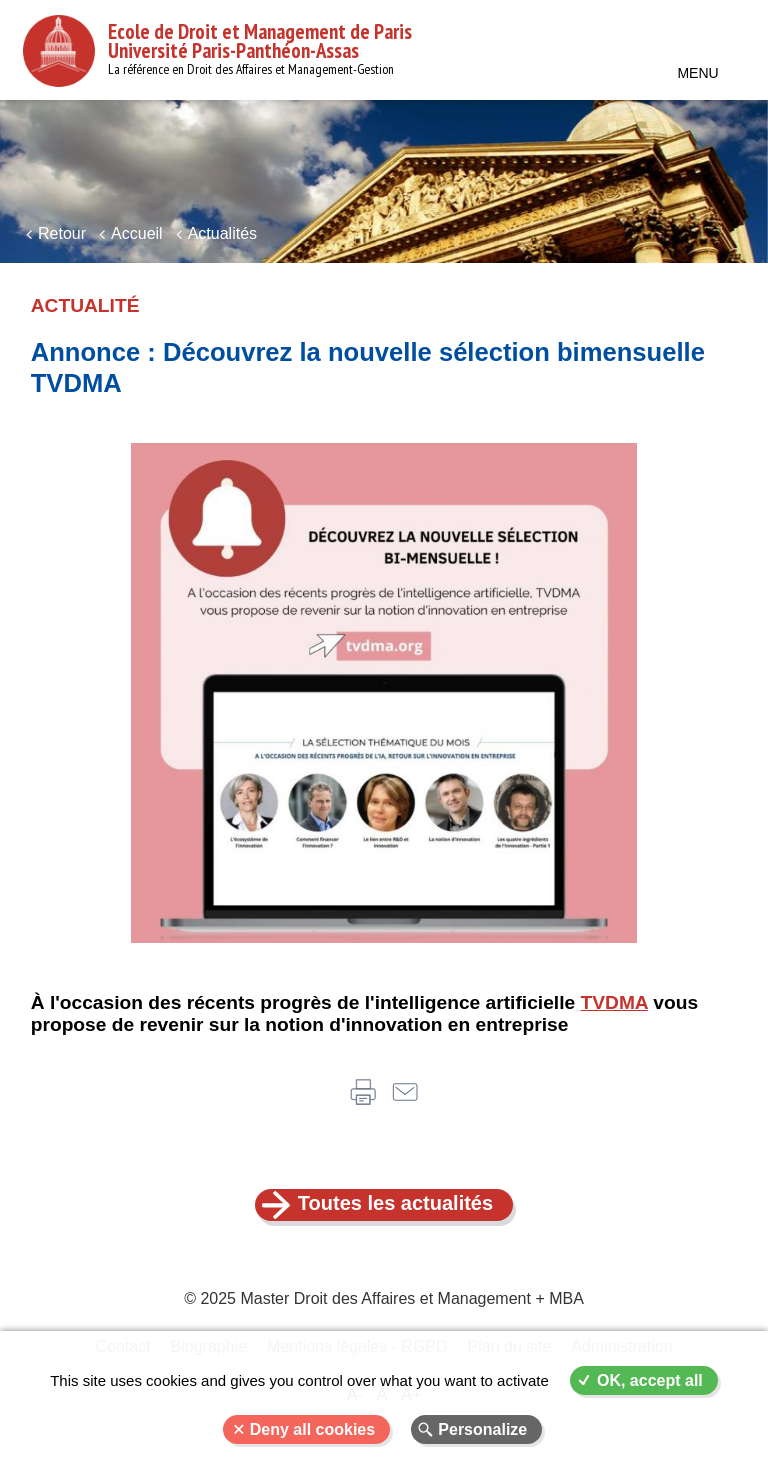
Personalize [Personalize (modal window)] (482, 1429)
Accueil (137, 233)
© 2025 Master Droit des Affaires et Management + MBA (384, 1298)
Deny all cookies (312, 1429)
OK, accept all (650, 1380)
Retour (62, 233)
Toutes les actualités (395, 1203)
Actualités (222, 233)
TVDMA (615, 1002)
